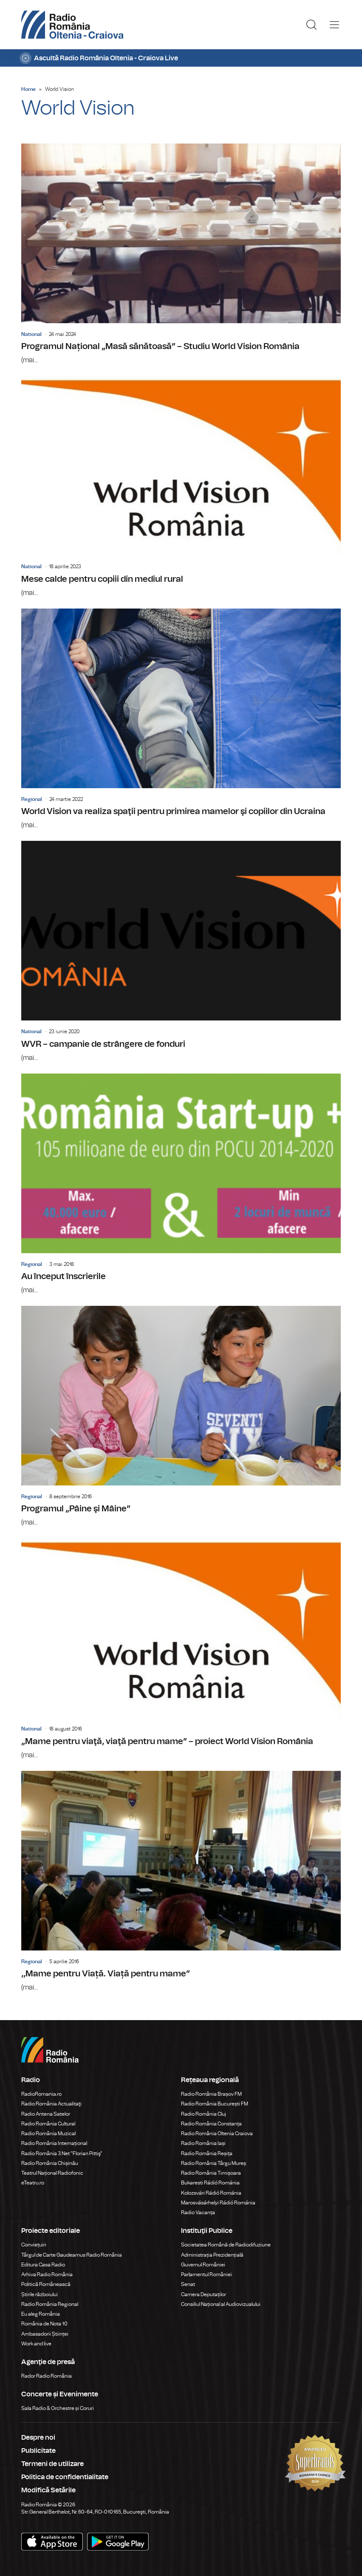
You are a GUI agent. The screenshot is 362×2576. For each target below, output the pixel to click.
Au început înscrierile (181, 1184)
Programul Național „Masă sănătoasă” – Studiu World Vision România (181, 254)
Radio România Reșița (206, 2153)
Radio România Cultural (48, 2123)
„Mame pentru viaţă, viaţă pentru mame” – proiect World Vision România (181, 1649)
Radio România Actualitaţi (51, 2103)
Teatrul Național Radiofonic (52, 2173)
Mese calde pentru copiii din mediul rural (181, 486)
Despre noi (38, 2437)
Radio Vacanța (198, 2212)
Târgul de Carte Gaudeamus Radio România (71, 2255)
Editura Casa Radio (43, 2264)
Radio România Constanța (211, 2123)
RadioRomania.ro (41, 2094)
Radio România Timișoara (211, 2173)
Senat (188, 2284)
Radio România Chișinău (49, 2163)
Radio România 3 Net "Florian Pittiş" (61, 2153)
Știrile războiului (39, 2294)
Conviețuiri (33, 2244)
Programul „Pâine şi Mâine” (181, 1417)
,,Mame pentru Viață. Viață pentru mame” (181, 1882)
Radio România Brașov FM (211, 2094)
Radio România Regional (49, 2304)
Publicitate (38, 2450)
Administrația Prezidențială (212, 2255)
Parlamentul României (206, 2274)
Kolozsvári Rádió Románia (211, 2193)
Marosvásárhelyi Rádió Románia (218, 2202)
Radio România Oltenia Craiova (217, 2133)
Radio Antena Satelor (45, 2114)
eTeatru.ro (32, 2182)
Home (28, 89)
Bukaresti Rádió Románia (210, 2182)
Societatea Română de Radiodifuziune (226, 2244)
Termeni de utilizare (52, 2463)
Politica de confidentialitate (64, 2477)
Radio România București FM (214, 2103)
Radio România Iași (203, 2143)
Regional (31, 799)
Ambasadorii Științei (44, 2333)
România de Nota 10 (44, 2323)
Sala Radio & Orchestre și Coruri (57, 2408)
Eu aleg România (40, 2314)
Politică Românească (46, 2284)
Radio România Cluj (203, 2114)
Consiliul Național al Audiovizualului (220, 2304)
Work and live (36, 2343)
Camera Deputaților (203, 2294)
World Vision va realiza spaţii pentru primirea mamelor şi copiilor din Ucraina (181, 719)
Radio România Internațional (54, 2143)
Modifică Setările (48, 2490)
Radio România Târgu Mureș (213, 2163)
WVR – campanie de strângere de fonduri (181, 952)
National (31, 334)
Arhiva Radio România (47, 2274)
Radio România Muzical (48, 2133)
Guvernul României (203, 2264)
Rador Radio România (46, 2376)
